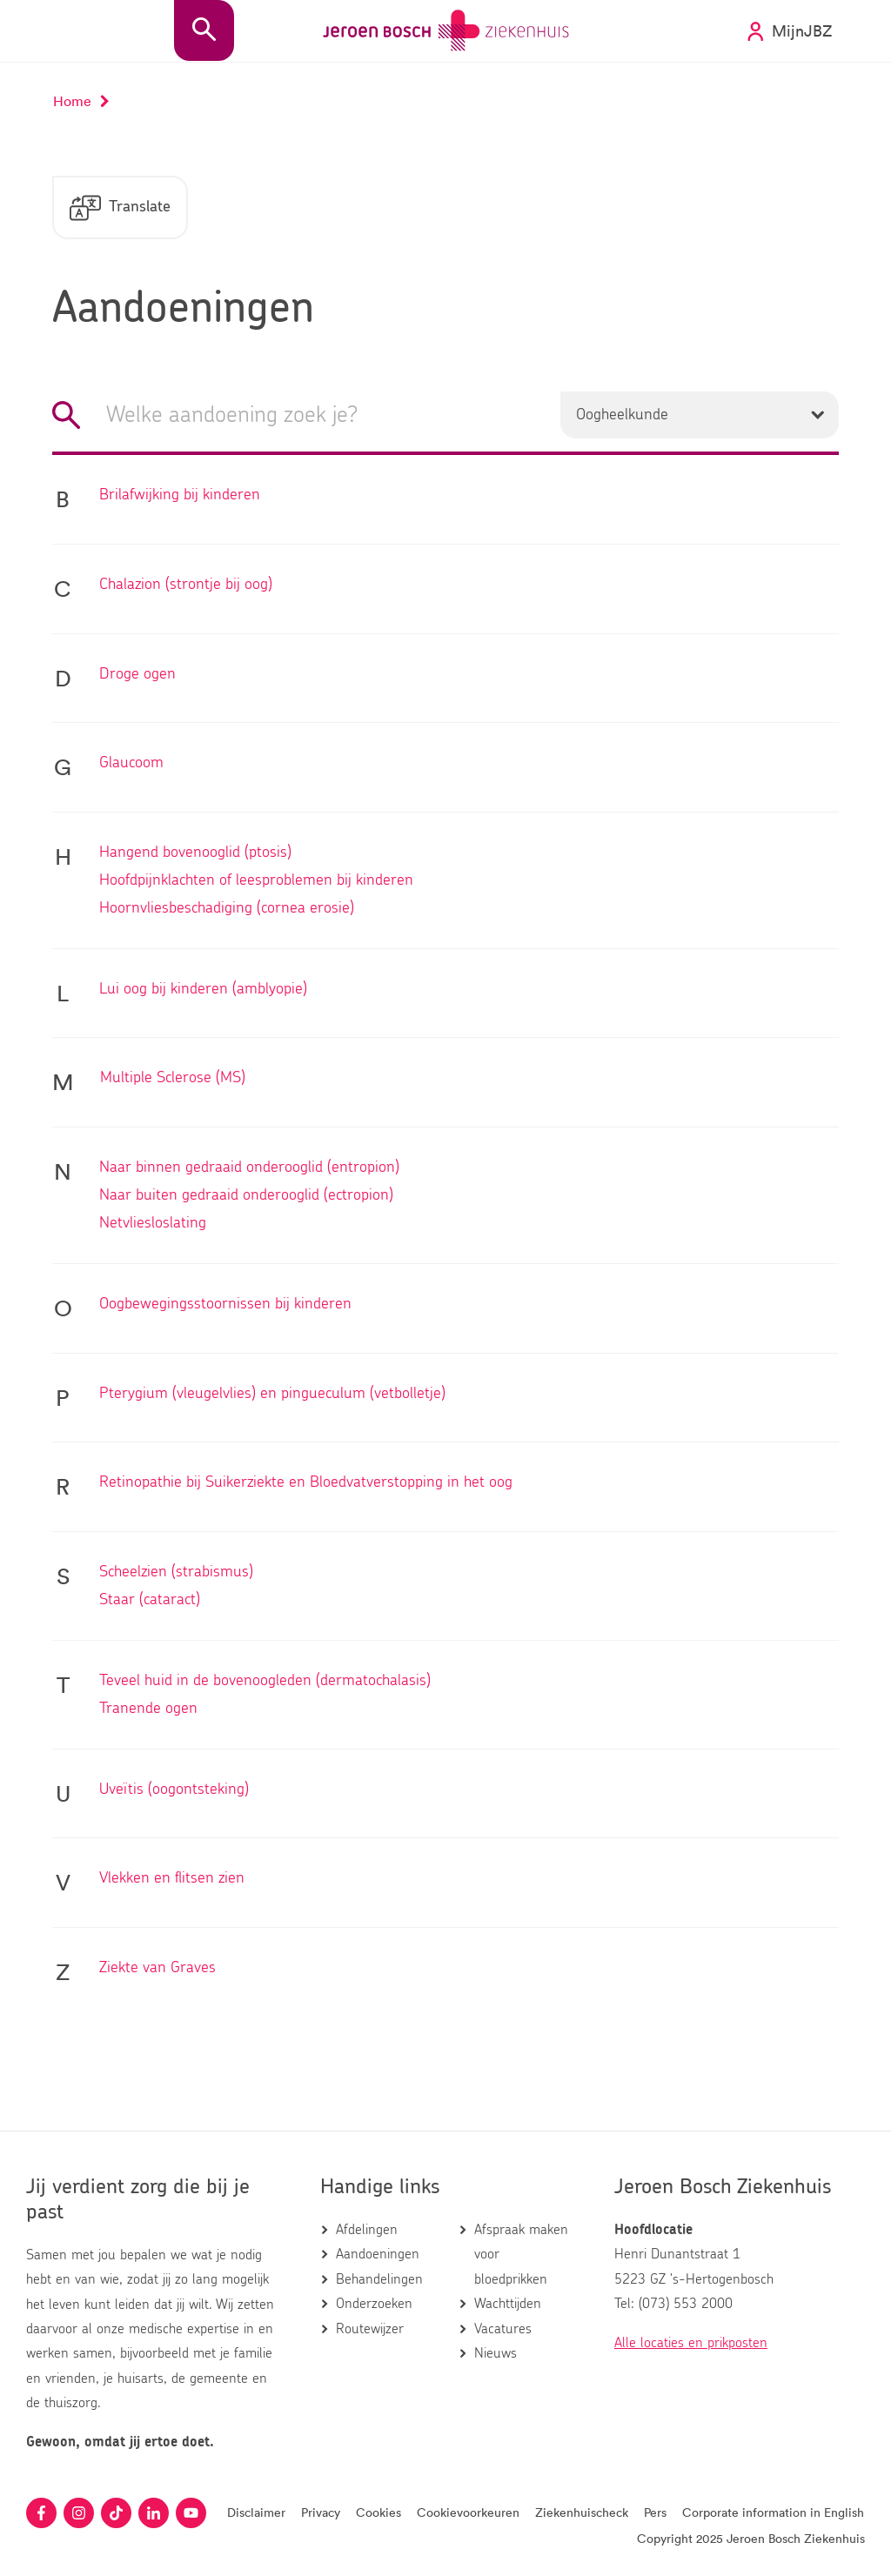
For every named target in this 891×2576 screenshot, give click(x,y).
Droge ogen (137, 676)
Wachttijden (507, 2305)
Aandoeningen (377, 2255)
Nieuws (495, 2353)
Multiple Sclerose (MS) (172, 1079)
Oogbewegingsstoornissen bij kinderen (225, 1306)
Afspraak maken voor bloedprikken (521, 2254)
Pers (655, 2513)
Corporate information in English (773, 2513)
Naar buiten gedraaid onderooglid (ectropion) (246, 1197)
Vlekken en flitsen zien (172, 1880)
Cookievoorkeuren (468, 2513)
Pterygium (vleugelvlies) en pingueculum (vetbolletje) (272, 1395)
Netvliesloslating (152, 1225)
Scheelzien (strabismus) (176, 1574)
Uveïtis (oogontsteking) (174, 1791)
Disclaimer (256, 2513)
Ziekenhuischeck (581, 2513)
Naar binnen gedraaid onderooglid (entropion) (249, 1169)
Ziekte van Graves (157, 1969)
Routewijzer (370, 2329)
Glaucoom (131, 765)
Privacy (320, 2513)
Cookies (378, 2513)
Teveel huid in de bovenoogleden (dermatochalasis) (265, 1682)
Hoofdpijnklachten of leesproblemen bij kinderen (256, 882)
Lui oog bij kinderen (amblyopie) (203, 991)
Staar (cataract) (149, 1601)
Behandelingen (379, 2279)
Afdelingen (367, 2230)
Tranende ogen (148, 1710)
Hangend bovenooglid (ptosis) (195, 854)
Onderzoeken (374, 2305)
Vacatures (503, 2329)
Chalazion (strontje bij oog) (185, 586)
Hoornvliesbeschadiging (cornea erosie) (226, 910)
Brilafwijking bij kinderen (179, 497)
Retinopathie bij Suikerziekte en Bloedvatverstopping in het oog (305, 1484)
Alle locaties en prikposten (690, 2343)
